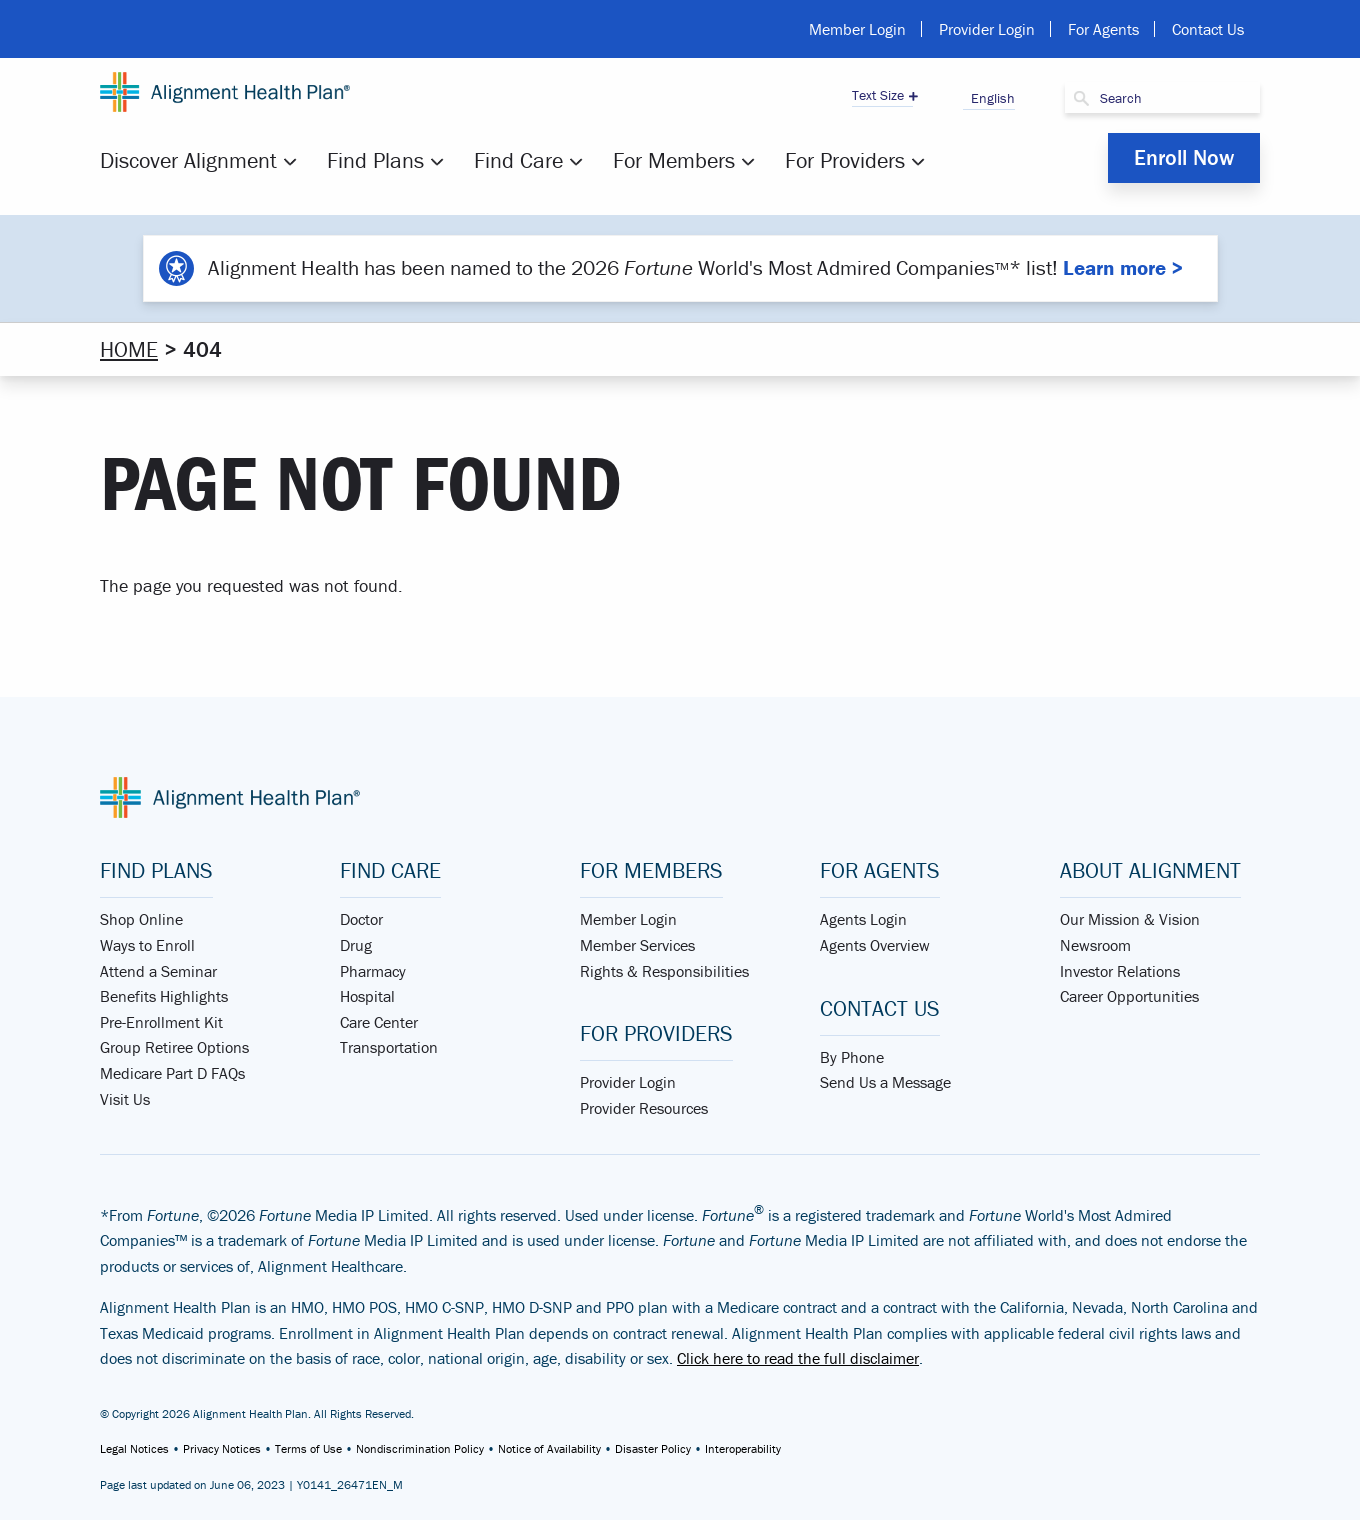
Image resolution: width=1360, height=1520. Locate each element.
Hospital (367, 996)
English (989, 98)
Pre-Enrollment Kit (161, 1022)
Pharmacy (373, 971)
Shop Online (141, 919)
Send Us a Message (885, 1082)
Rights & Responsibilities (664, 971)
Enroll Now (1184, 157)
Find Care (518, 160)
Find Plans (375, 160)
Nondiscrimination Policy (420, 1448)
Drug (356, 945)
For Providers (845, 160)
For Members (674, 160)
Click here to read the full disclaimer (798, 1358)
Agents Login (863, 919)
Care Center (379, 1022)
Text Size (878, 95)
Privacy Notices (222, 1448)
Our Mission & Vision (1130, 919)
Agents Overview (875, 945)
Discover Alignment (188, 160)
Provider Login (987, 29)
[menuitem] (201, 161)
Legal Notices (134, 1448)
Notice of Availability (549, 1448)
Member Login (857, 29)
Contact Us (1208, 29)
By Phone (852, 1057)
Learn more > (1123, 268)
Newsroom (1095, 945)
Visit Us (125, 1099)
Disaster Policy (653, 1448)
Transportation (389, 1047)
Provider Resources (644, 1108)
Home (129, 349)
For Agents (1103, 29)
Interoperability (743, 1448)
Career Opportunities (1129, 996)
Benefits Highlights (164, 996)
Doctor (361, 919)
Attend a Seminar (158, 971)
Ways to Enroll (147, 945)
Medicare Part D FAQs (172, 1073)
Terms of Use (308, 1448)
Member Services (637, 945)
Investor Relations (1120, 971)
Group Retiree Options (174, 1047)
